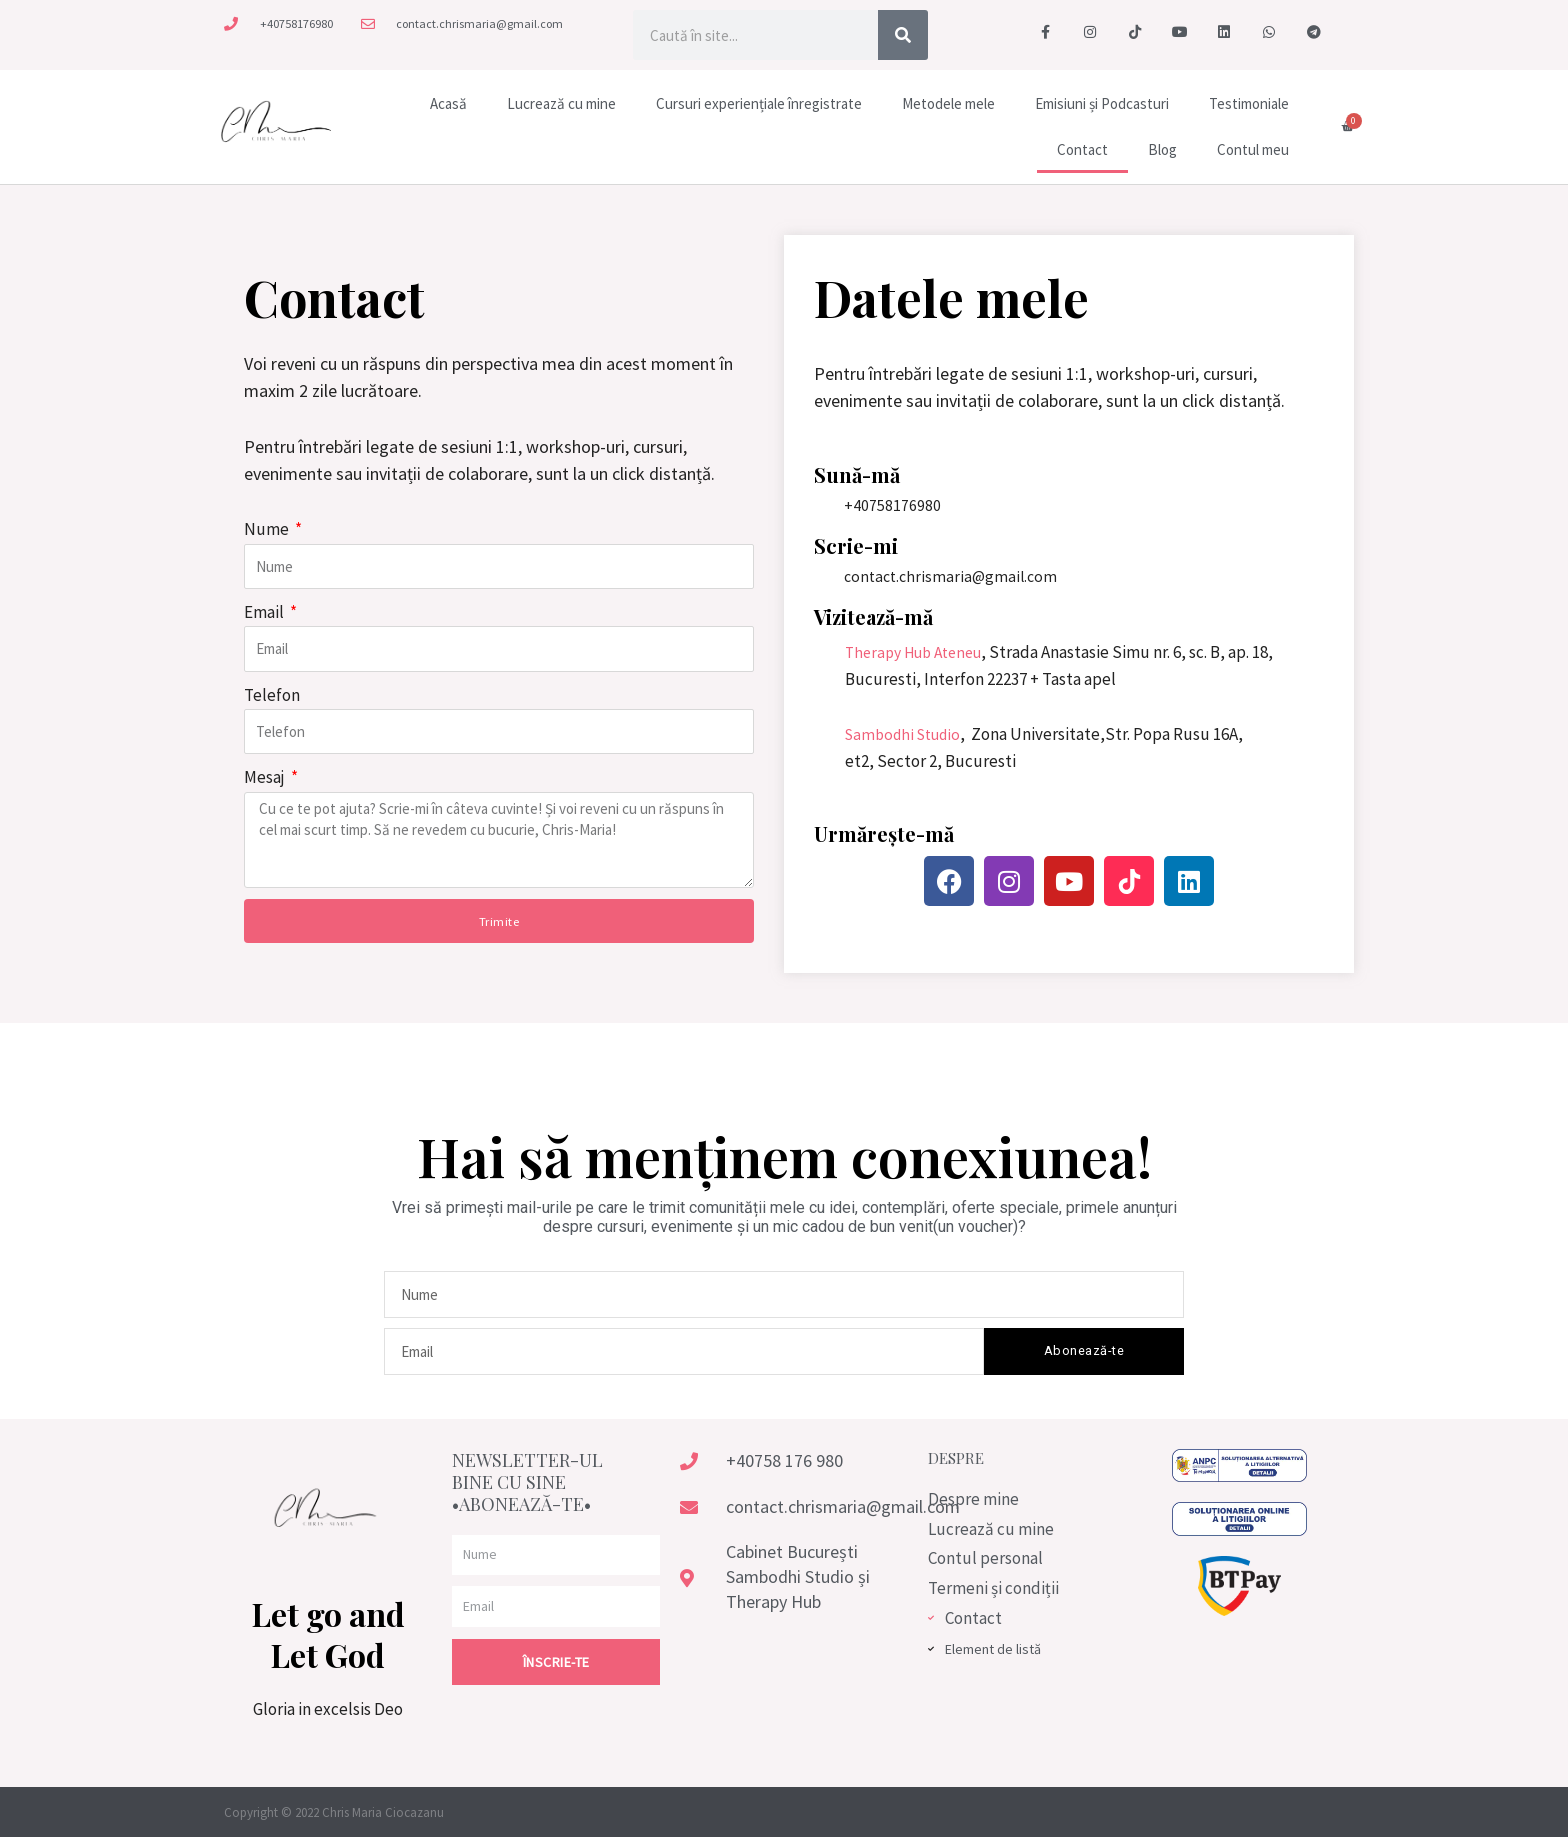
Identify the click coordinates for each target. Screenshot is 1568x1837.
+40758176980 (892, 505)
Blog (1162, 149)
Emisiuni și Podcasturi (1102, 103)
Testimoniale (1249, 103)
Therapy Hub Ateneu (920, 652)
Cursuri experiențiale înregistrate (759, 103)
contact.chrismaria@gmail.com (954, 576)
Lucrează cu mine (561, 103)
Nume (268, 529)
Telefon (272, 695)
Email (265, 612)
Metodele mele (948, 103)
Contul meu (1253, 149)
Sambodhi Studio (908, 734)
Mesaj (266, 777)
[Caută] (903, 35)
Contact (1082, 149)
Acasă (448, 103)
